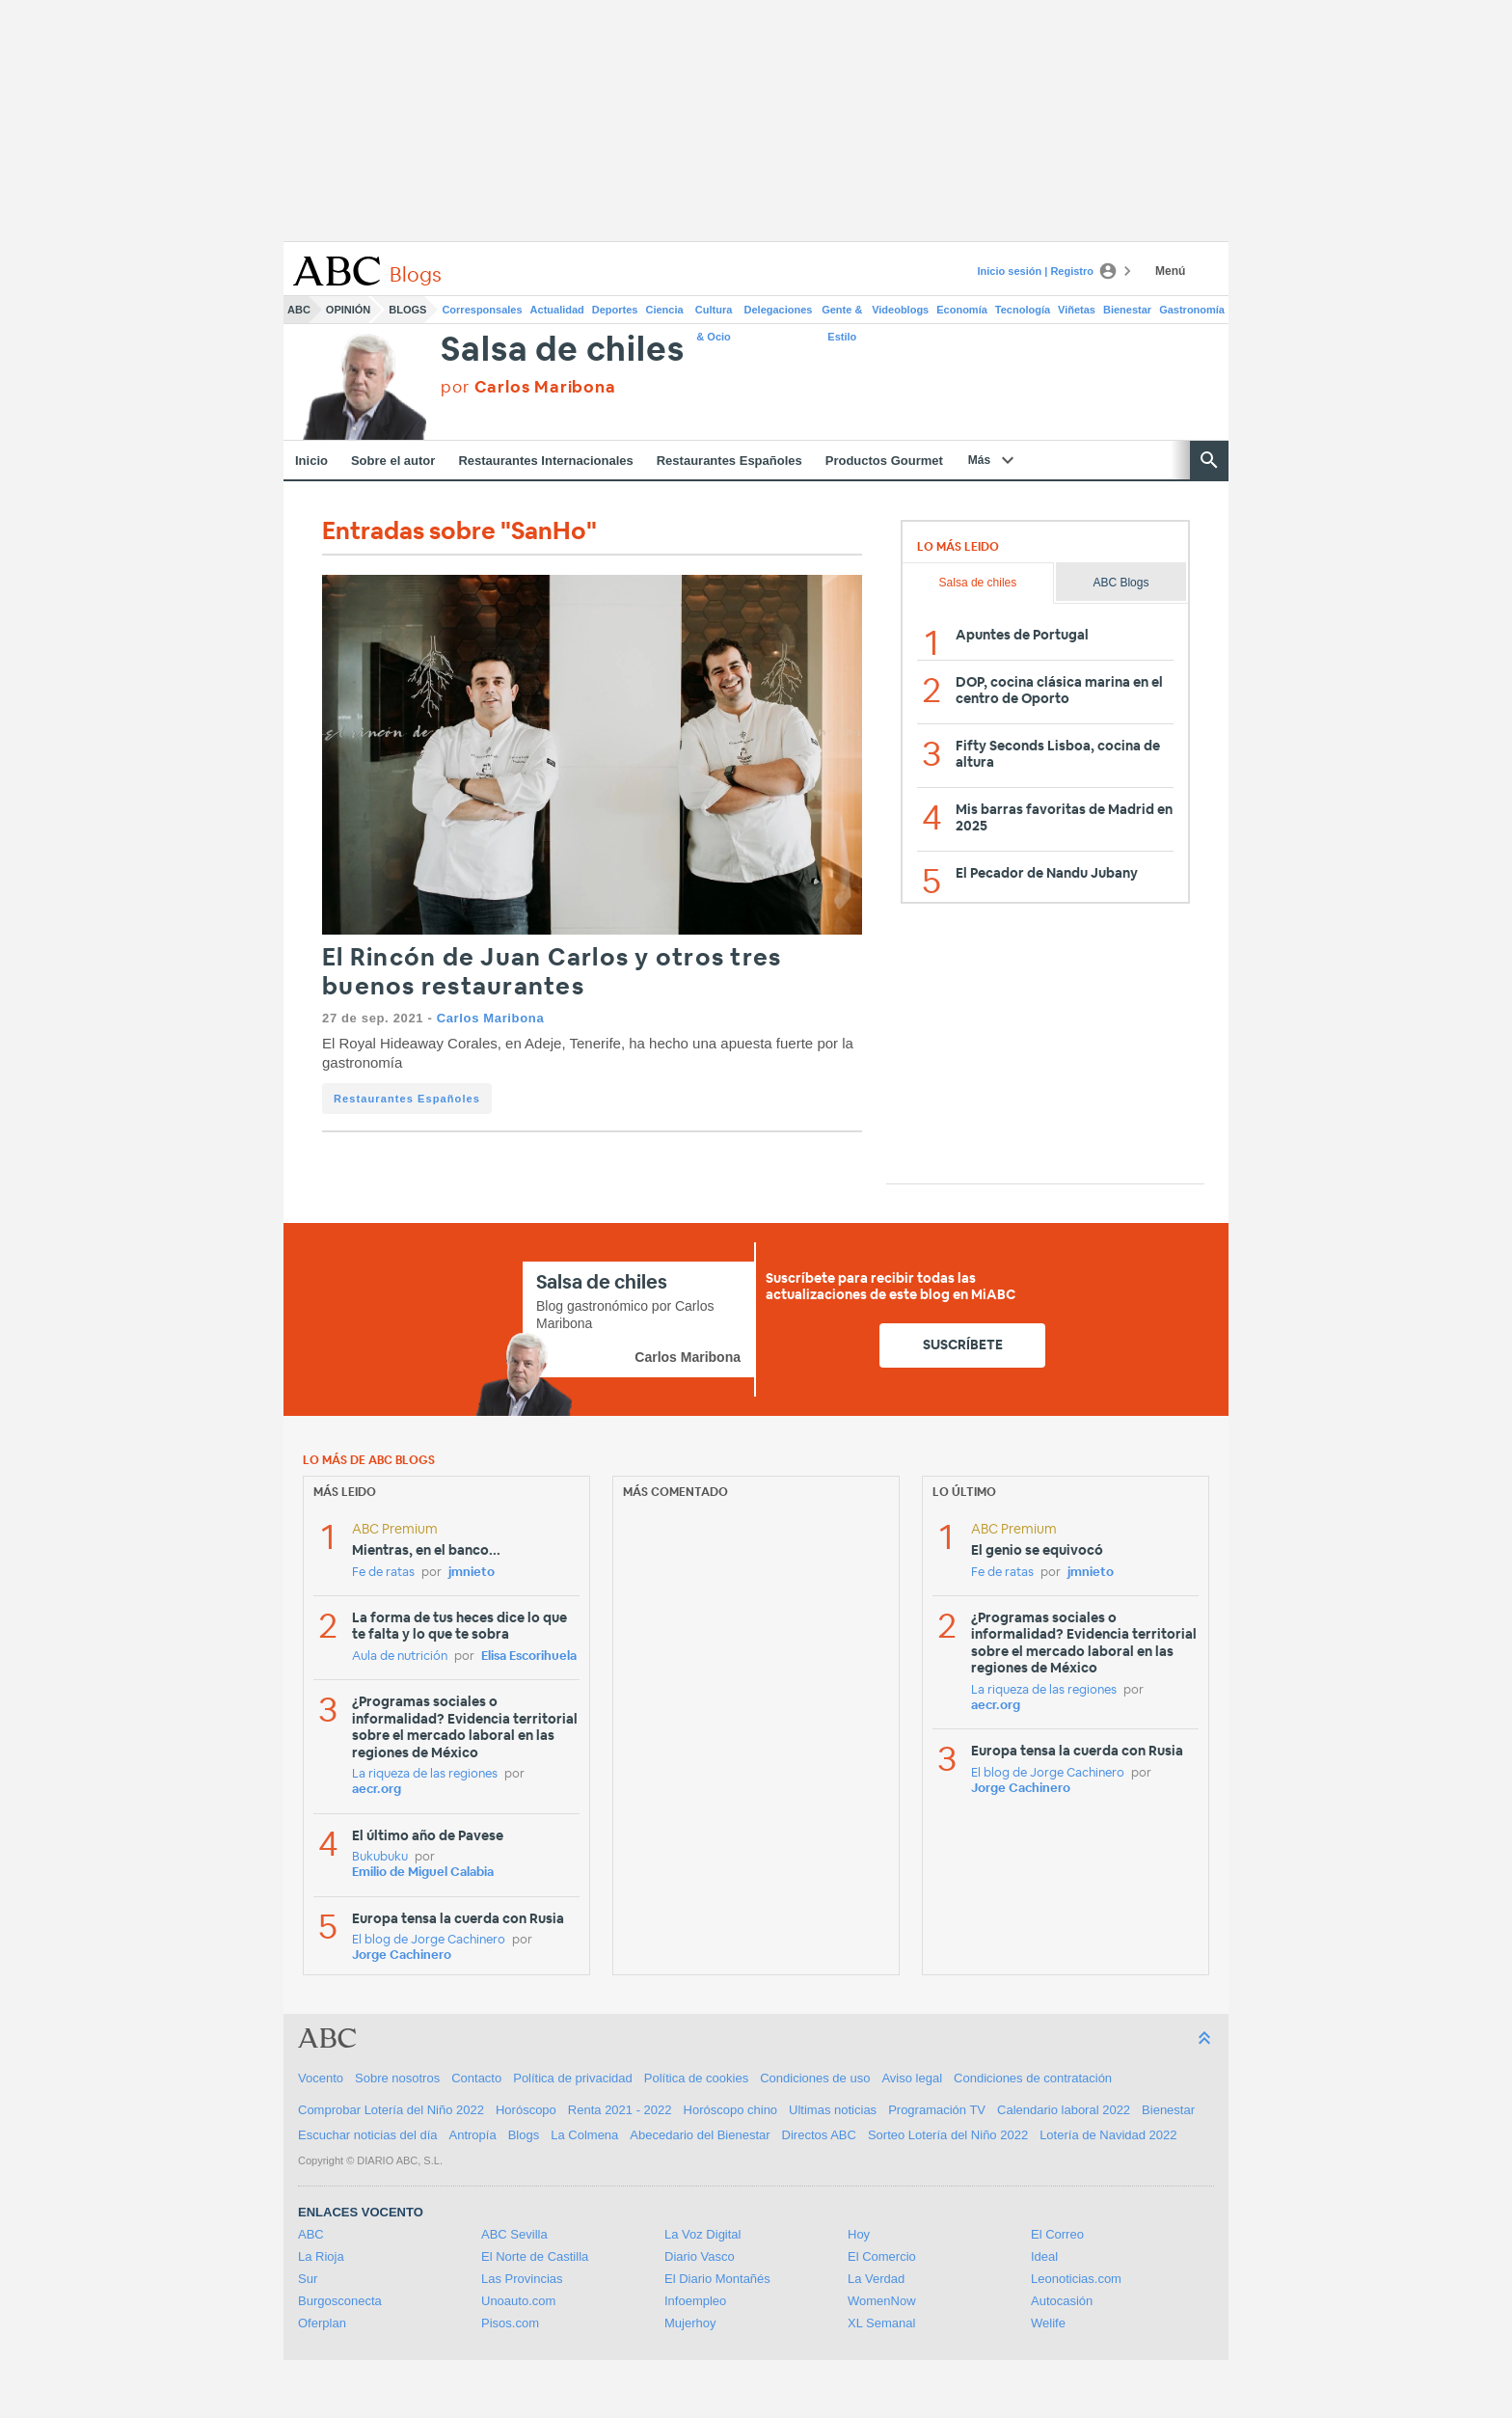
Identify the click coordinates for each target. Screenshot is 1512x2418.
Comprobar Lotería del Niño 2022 (391, 2110)
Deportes (615, 309)
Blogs (407, 309)
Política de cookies (696, 2078)
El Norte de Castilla (534, 2256)
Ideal (1044, 2256)
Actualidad (557, 309)
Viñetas (1076, 309)
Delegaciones (778, 309)
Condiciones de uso (815, 2078)
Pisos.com (510, 2323)
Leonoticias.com (1076, 2278)
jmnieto (471, 1572)
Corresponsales (482, 309)
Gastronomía (1192, 309)
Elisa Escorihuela (529, 1656)
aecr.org (376, 1789)
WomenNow (882, 2301)
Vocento (320, 2078)
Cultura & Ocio (714, 313)
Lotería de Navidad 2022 (1108, 2135)
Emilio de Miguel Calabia (423, 1872)
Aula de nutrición (399, 1656)
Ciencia (665, 309)
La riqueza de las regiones (425, 1774)
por (528, 387)
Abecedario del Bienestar (700, 2135)
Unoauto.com (518, 2301)
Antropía (473, 2135)
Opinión (348, 309)
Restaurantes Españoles (729, 460)
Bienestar (1127, 309)
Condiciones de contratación (1033, 2078)
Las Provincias (522, 2278)
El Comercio (882, 2256)
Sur (307, 2278)
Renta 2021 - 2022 (620, 2110)
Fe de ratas (383, 1572)
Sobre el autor (393, 460)
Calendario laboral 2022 (1063, 2110)
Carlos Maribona (491, 1018)
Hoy (859, 2234)
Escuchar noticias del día (368, 2135)
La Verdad (876, 2278)
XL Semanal (881, 2323)
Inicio (311, 460)
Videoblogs (900, 309)
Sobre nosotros (397, 2078)
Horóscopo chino (731, 2110)
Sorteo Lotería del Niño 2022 (948, 2135)
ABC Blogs (1120, 582)
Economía (961, 309)
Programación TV (937, 2110)
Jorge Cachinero (401, 1955)
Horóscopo (526, 2110)
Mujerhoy (690, 2323)
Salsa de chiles (562, 350)
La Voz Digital (703, 2234)
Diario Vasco (699, 2256)
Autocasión (1062, 2301)
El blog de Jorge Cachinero (428, 1940)
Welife (1048, 2323)
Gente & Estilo (842, 313)
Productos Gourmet (884, 460)
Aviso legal (911, 2078)
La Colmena (584, 2135)
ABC (298, 309)
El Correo (1057, 2234)
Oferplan (322, 2323)
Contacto (476, 2078)
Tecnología (1022, 309)
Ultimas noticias (833, 2110)
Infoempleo (695, 2301)
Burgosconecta (340, 2301)
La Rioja (321, 2256)
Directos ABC (819, 2135)
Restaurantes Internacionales (545, 460)
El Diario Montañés (717, 2278)
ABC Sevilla (514, 2234)
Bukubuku (380, 1857)
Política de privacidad (573, 2078)
